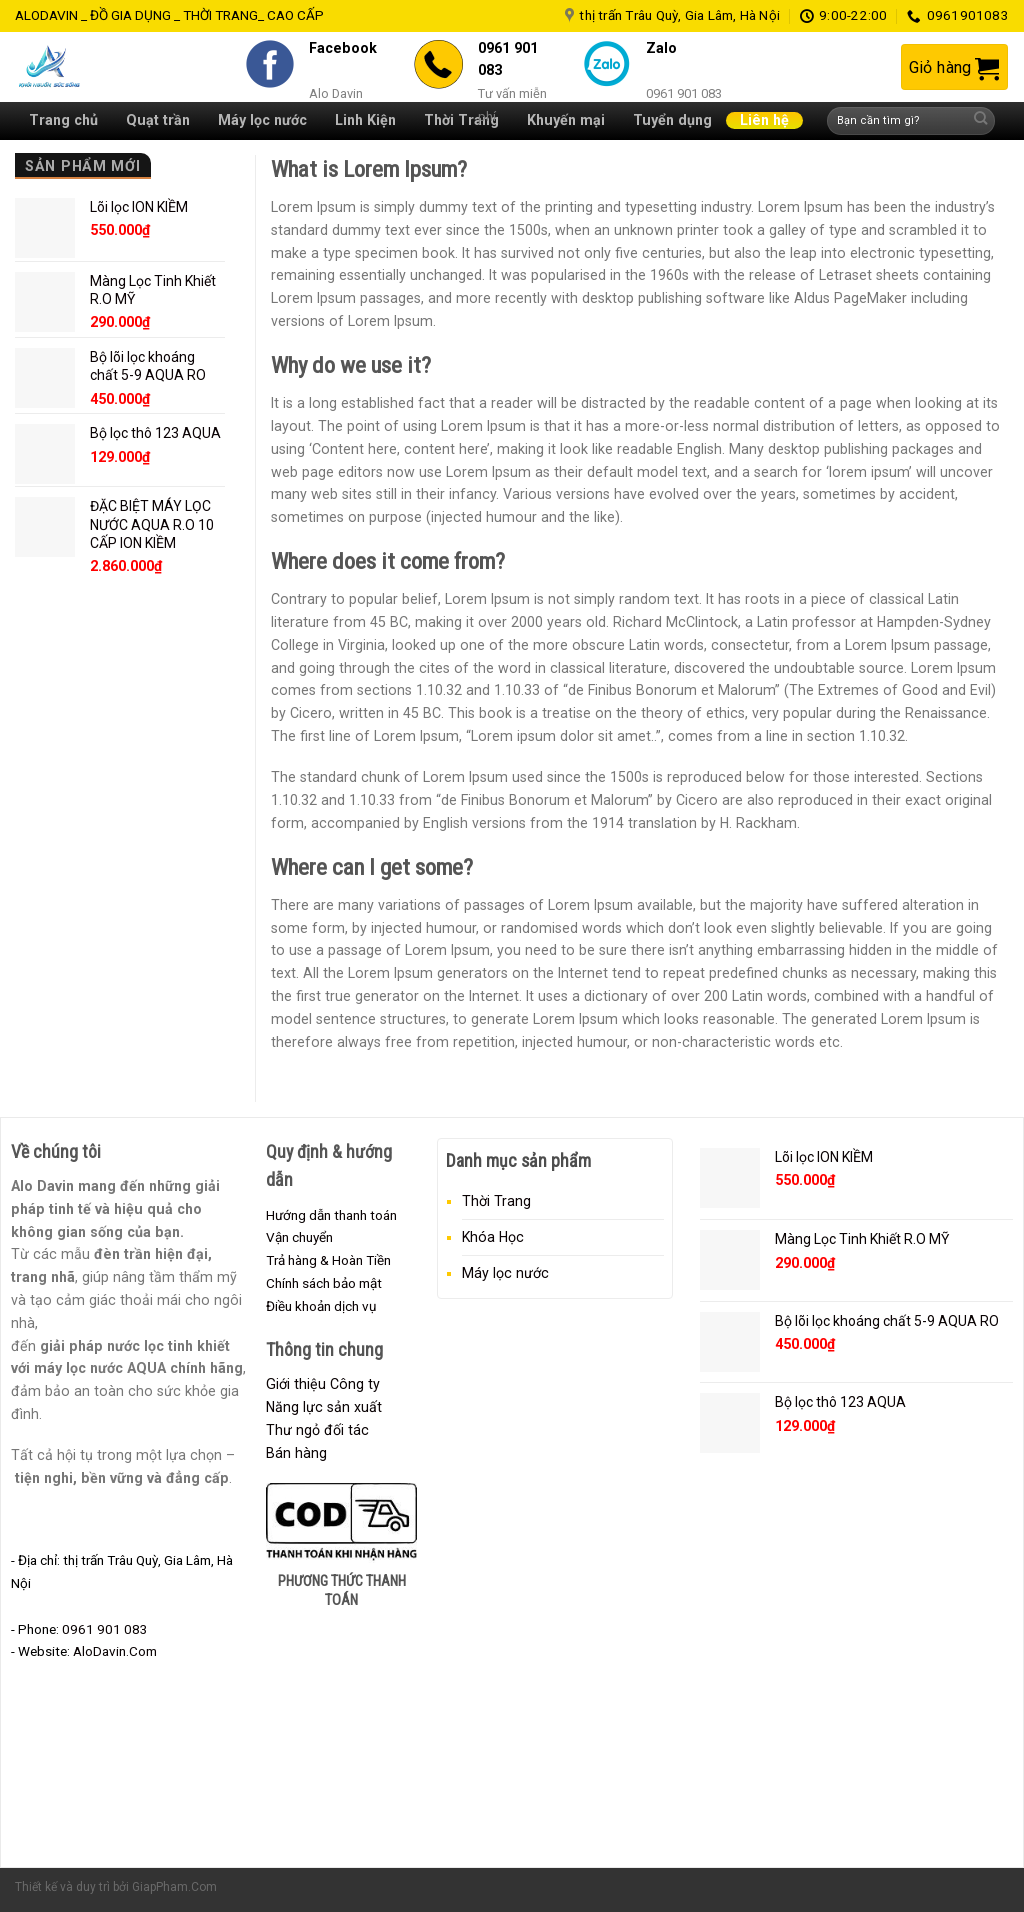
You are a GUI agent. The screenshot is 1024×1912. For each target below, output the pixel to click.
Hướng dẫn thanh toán (331, 1215)
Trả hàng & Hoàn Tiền (328, 1260)
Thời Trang (496, 1201)
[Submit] (980, 121)
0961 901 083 (105, 1629)
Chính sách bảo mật (324, 1283)
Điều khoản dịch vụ (321, 1306)
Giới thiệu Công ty (323, 1384)
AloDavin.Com (115, 1651)
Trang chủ (63, 120)
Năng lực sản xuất (324, 1407)
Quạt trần (158, 120)
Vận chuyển (299, 1237)
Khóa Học (493, 1237)
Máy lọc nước (505, 1273)
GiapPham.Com (174, 1887)
